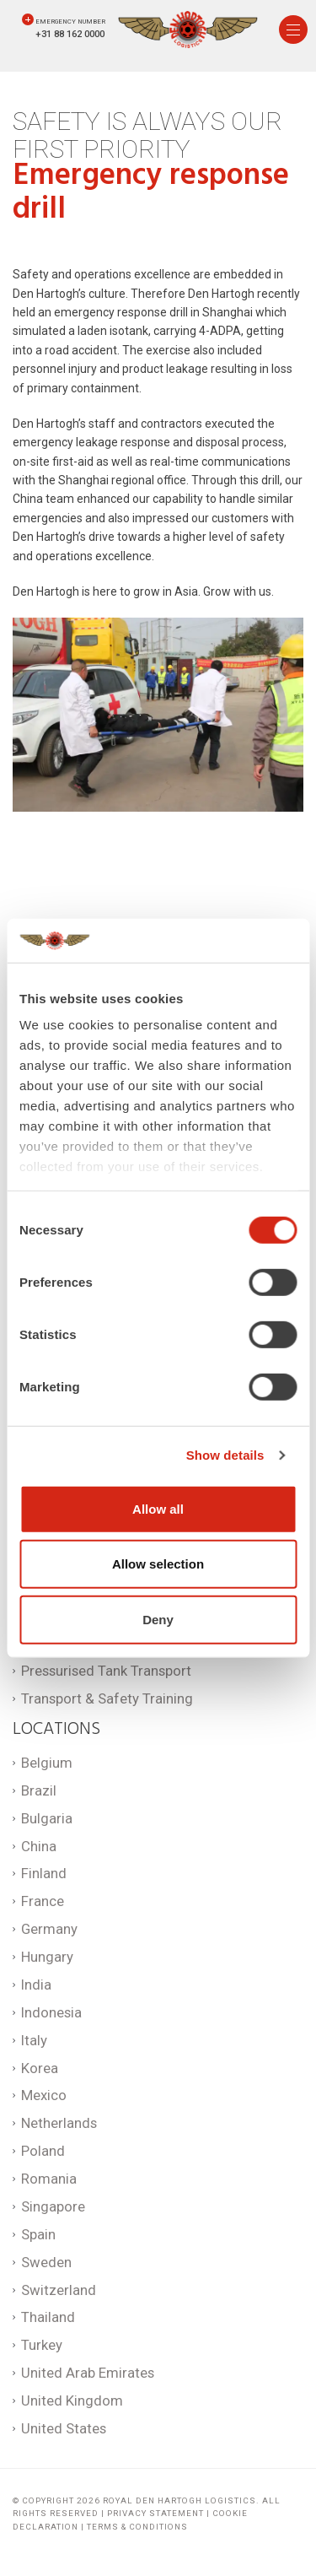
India (36, 1984)
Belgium (46, 1762)
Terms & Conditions (137, 2526)
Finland (44, 1873)
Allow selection (158, 1564)
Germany (49, 1928)
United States (63, 2428)
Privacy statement (155, 2513)
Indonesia (51, 2012)
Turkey (41, 2344)
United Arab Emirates (87, 2372)
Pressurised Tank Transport (106, 1670)
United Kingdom (72, 2400)
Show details (225, 1455)
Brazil (38, 1790)
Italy (34, 2040)
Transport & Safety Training (107, 1698)
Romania (49, 2178)
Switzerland (58, 2290)
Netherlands (59, 2122)
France (42, 1901)
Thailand (48, 2317)
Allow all (158, 1509)
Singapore (53, 2206)
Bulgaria (46, 1818)
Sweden (46, 2262)
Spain (38, 2234)
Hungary (47, 1956)
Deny (158, 1619)
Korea (39, 2068)
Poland (43, 2150)
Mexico (44, 2095)
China (38, 1846)
